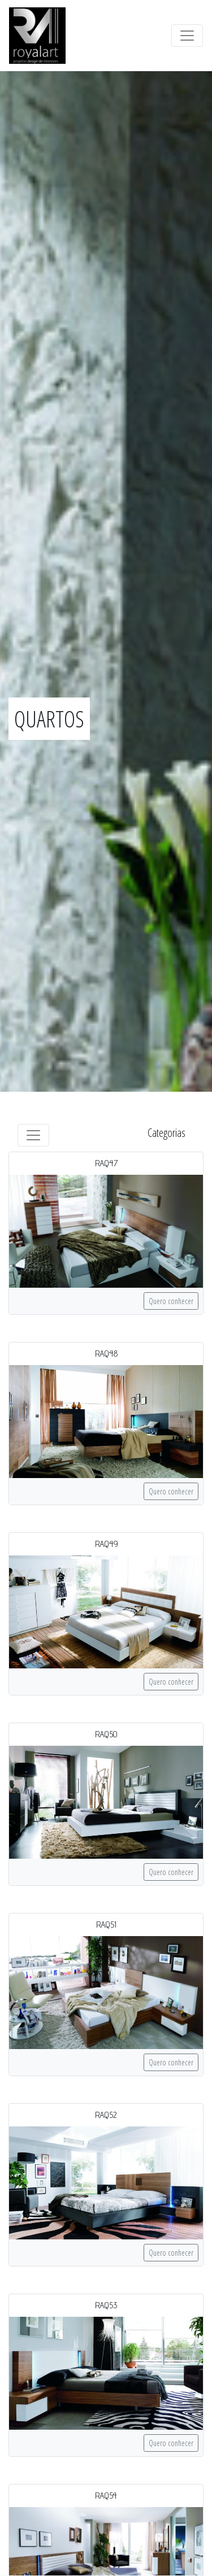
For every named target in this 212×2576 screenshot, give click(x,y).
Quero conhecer (171, 1301)
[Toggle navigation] (187, 35)
